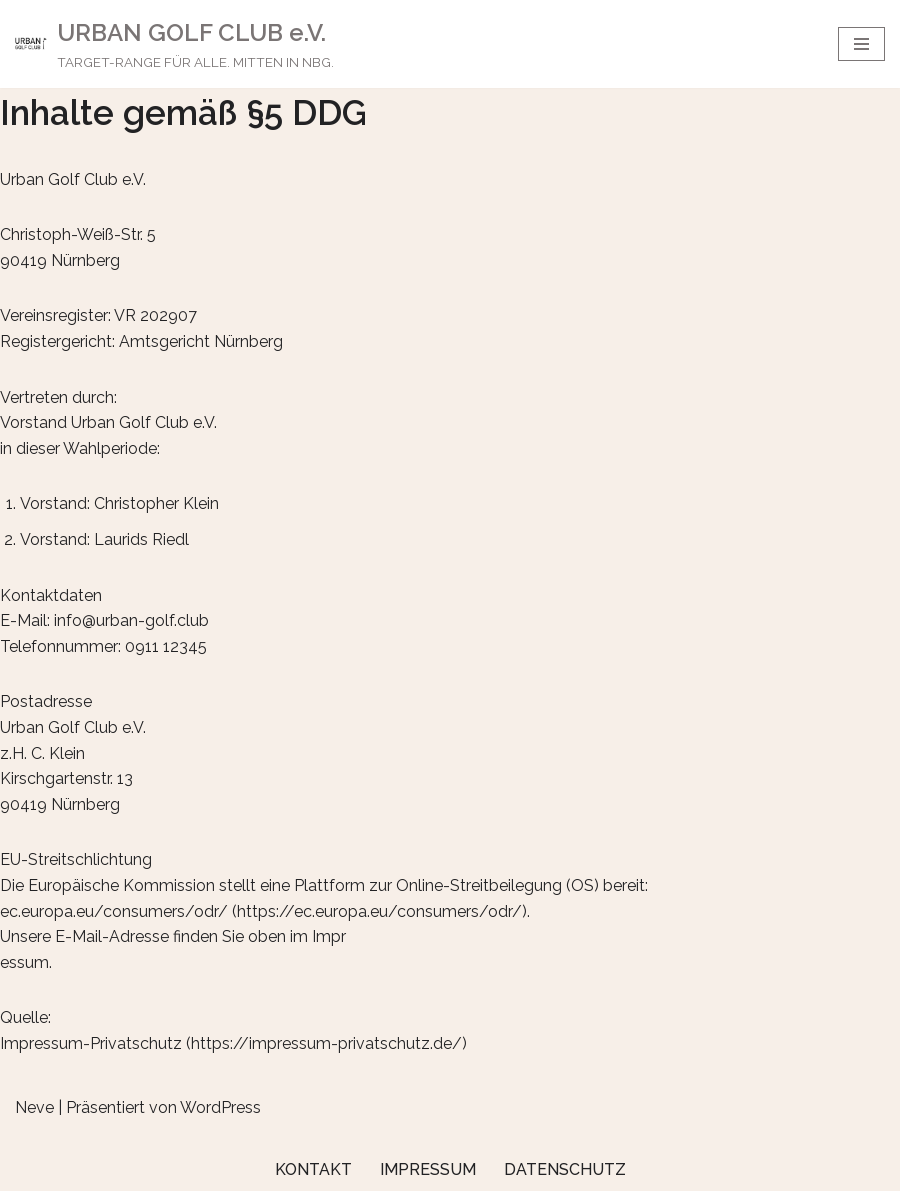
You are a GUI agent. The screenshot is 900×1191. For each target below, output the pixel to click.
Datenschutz (565, 1169)
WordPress (220, 1107)
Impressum (428, 1169)
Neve (34, 1107)
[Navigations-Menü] (861, 44)
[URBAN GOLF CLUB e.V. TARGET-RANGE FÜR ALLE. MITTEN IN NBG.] (174, 44)
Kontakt (313, 1169)
